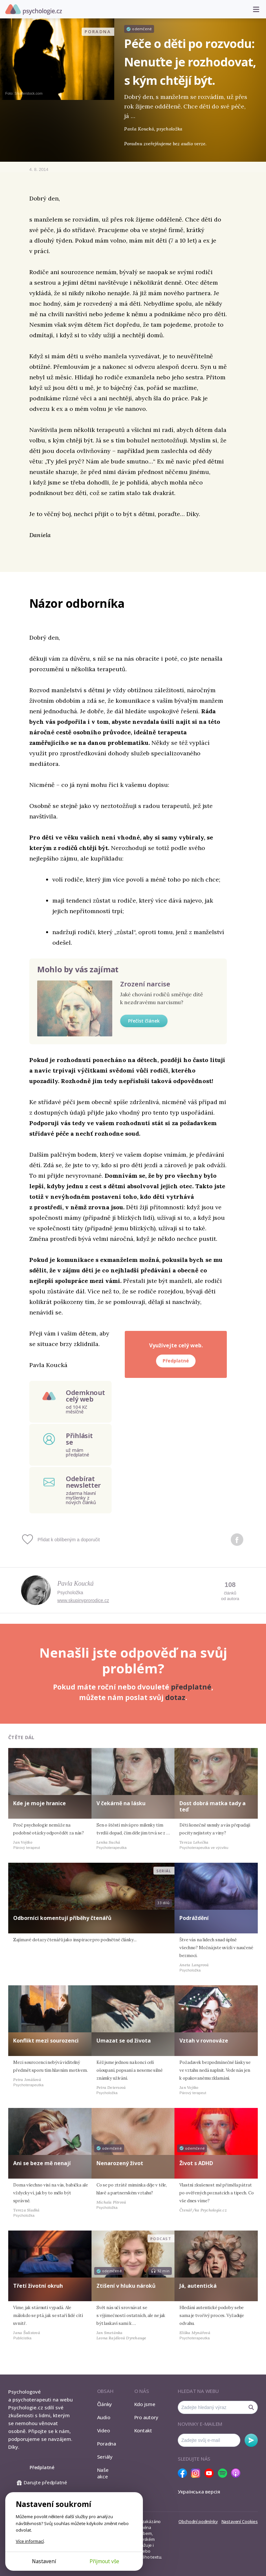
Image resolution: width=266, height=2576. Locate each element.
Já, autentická (198, 2285)
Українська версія (199, 2491)
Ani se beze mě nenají (42, 2163)
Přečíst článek (144, 1021)
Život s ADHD (196, 2163)
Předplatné (176, 1361)
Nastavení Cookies (240, 2521)
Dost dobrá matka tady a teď (212, 1806)
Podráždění (194, 1918)
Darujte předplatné (42, 2482)
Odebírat (251, 2440)
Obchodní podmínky (198, 2521)
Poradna (106, 2443)
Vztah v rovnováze (203, 2040)
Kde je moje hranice (39, 1803)
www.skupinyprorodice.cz (83, 1600)
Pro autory (146, 2417)
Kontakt (143, 2430)
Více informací (30, 2541)
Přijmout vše (104, 2561)
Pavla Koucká (75, 1583)
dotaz (175, 1697)
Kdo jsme (144, 2404)
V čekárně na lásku (121, 1803)
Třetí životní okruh (38, 2285)
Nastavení (44, 2561)
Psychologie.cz (33, 9)
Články (104, 2404)
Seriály (105, 2456)
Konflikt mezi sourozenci (46, 2040)
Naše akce (103, 2473)
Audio (103, 2417)
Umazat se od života (123, 2040)
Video (103, 2430)
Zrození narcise (145, 984)
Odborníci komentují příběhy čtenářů (62, 1918)
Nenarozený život (119, 2163)
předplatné (191, 1686)
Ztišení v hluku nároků (126, 2285)
